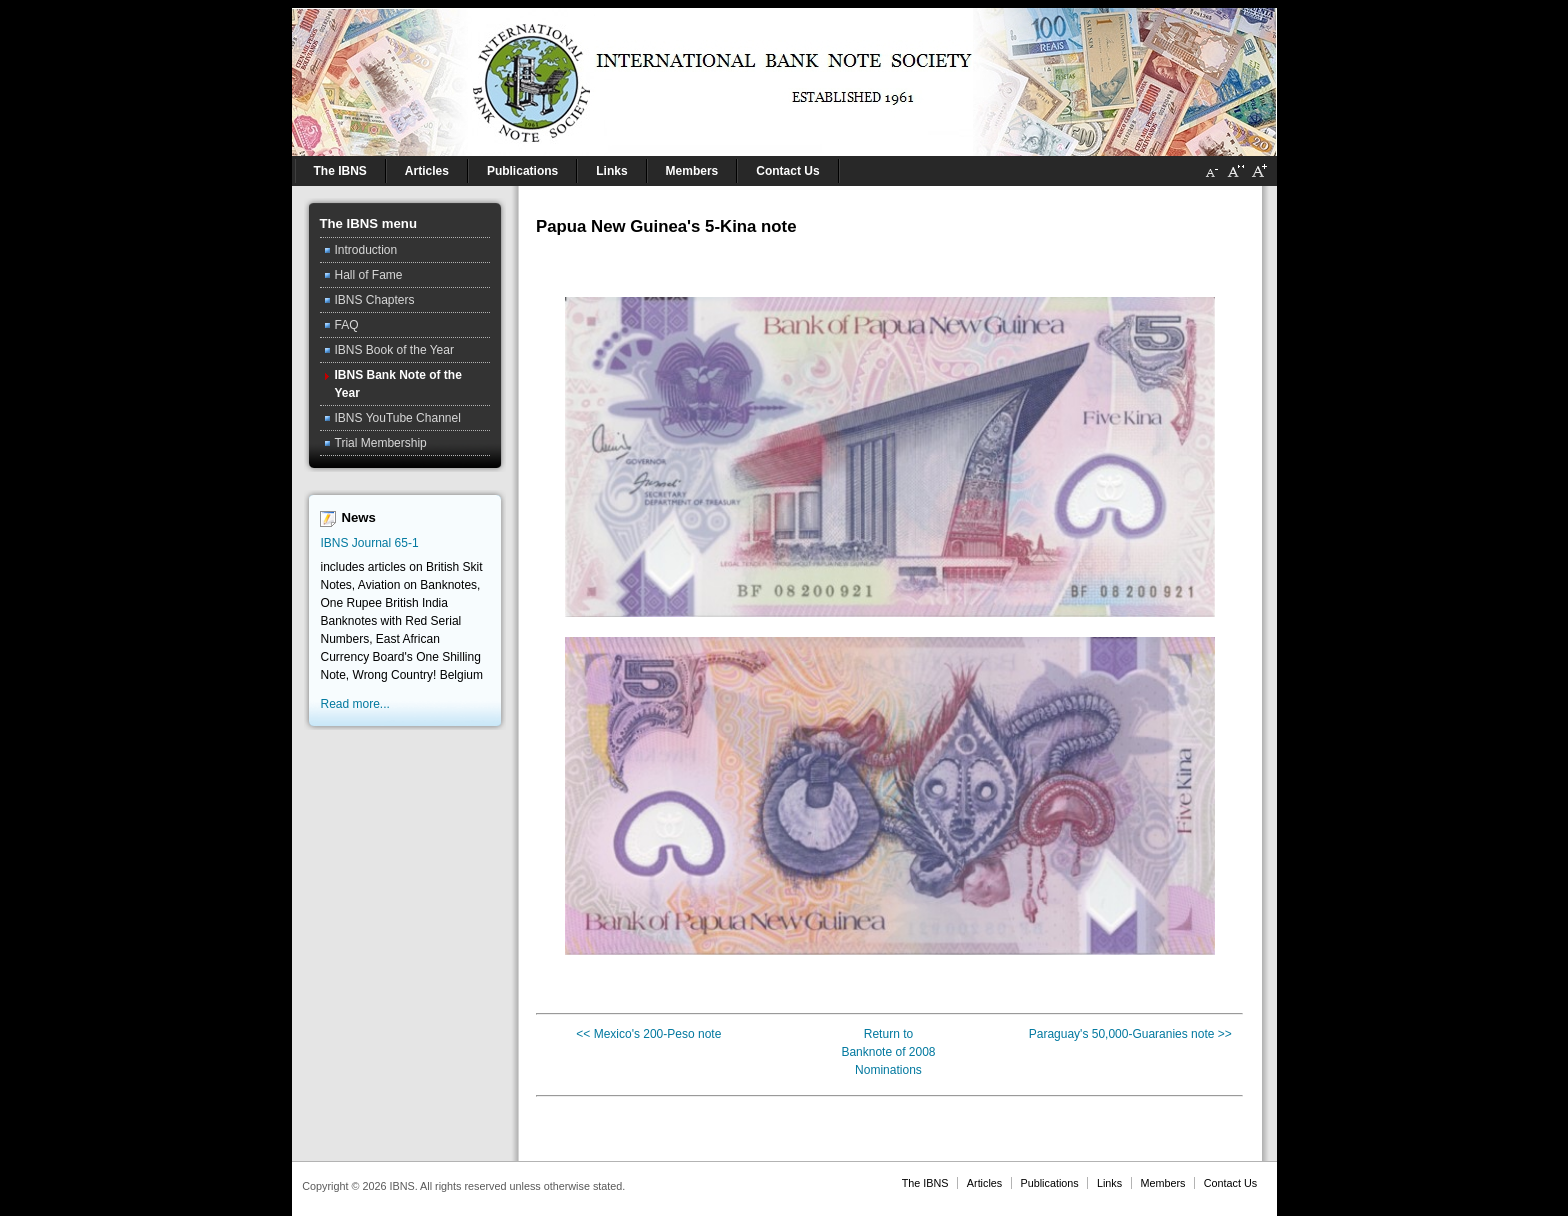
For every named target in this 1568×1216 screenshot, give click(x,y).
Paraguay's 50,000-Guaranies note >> (1130, 1034)
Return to (888, 1034)
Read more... (355, 704)
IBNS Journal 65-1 (370, 543)
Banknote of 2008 (888, 1052)
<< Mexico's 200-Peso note (648, 1034)
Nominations (888, 1070)
